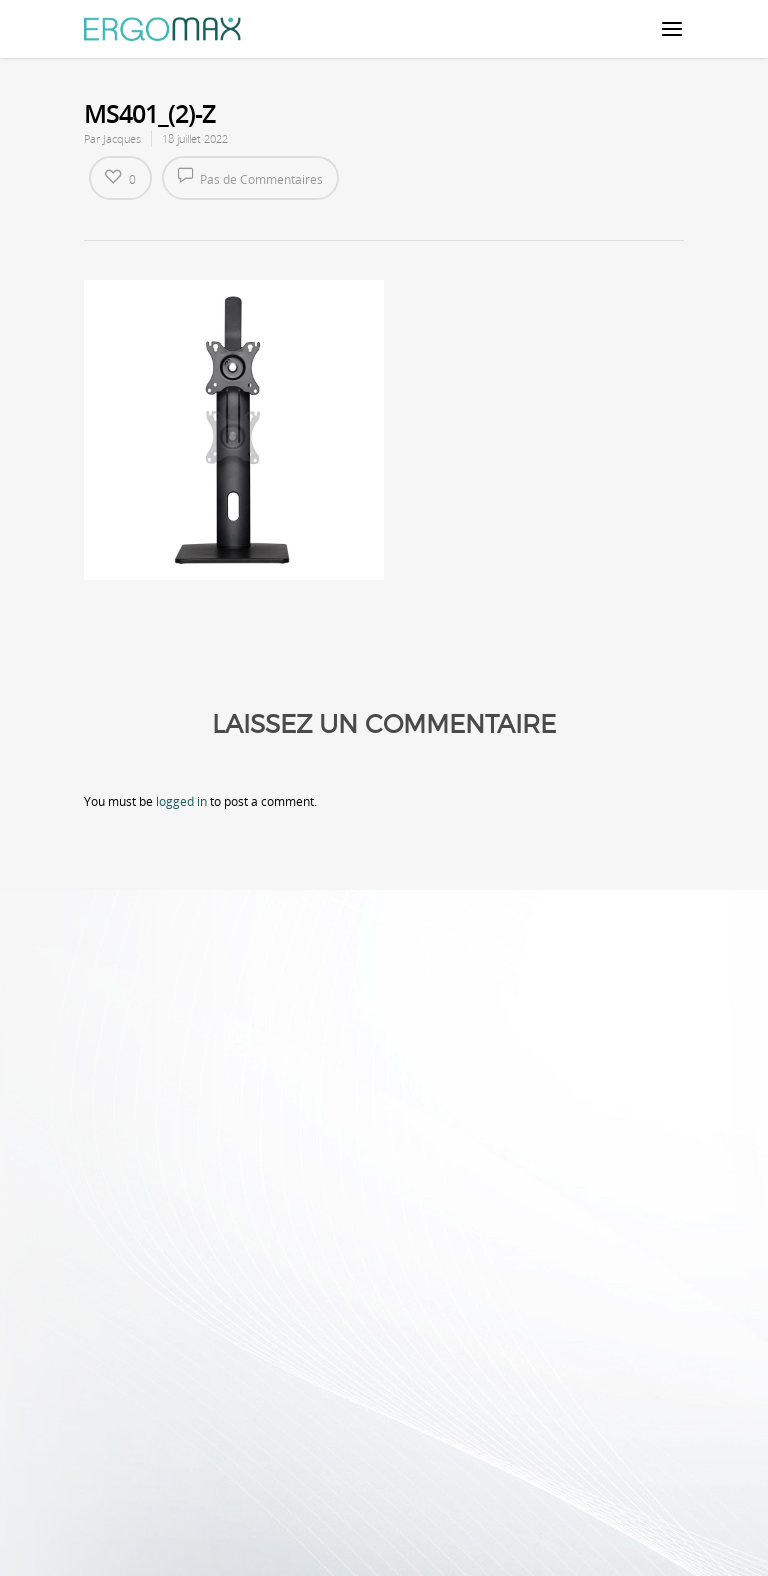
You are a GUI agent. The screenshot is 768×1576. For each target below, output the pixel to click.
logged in (181, 801)
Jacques (122, 138)
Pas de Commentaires (250, 177)
